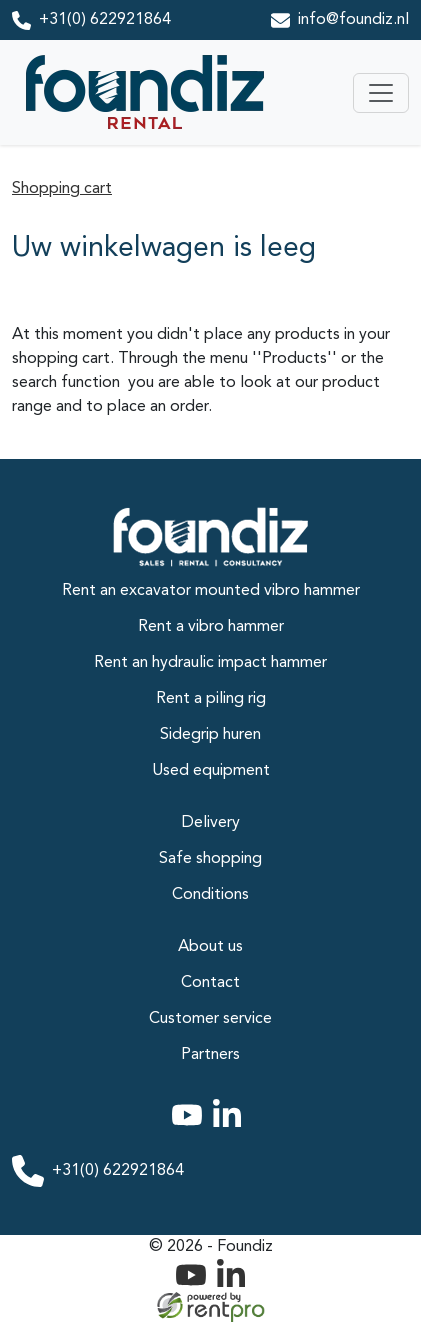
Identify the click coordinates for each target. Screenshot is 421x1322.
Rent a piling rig (211, 699)
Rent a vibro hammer (211, 627)
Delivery (211, 823)
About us (210, 947)
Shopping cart (62, 189)
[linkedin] (231, 1127)
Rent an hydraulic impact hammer (210, 663)
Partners (210, 1055)
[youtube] (191, 1127)
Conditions (210, 895)
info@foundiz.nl (353, 20)
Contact (210, 983)
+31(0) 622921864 (105, 20)
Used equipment (211, 771)
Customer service (210, 1019)
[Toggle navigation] (381, 93)
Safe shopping (210, 859)
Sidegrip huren (210, 735)
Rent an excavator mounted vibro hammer (211, 591)
